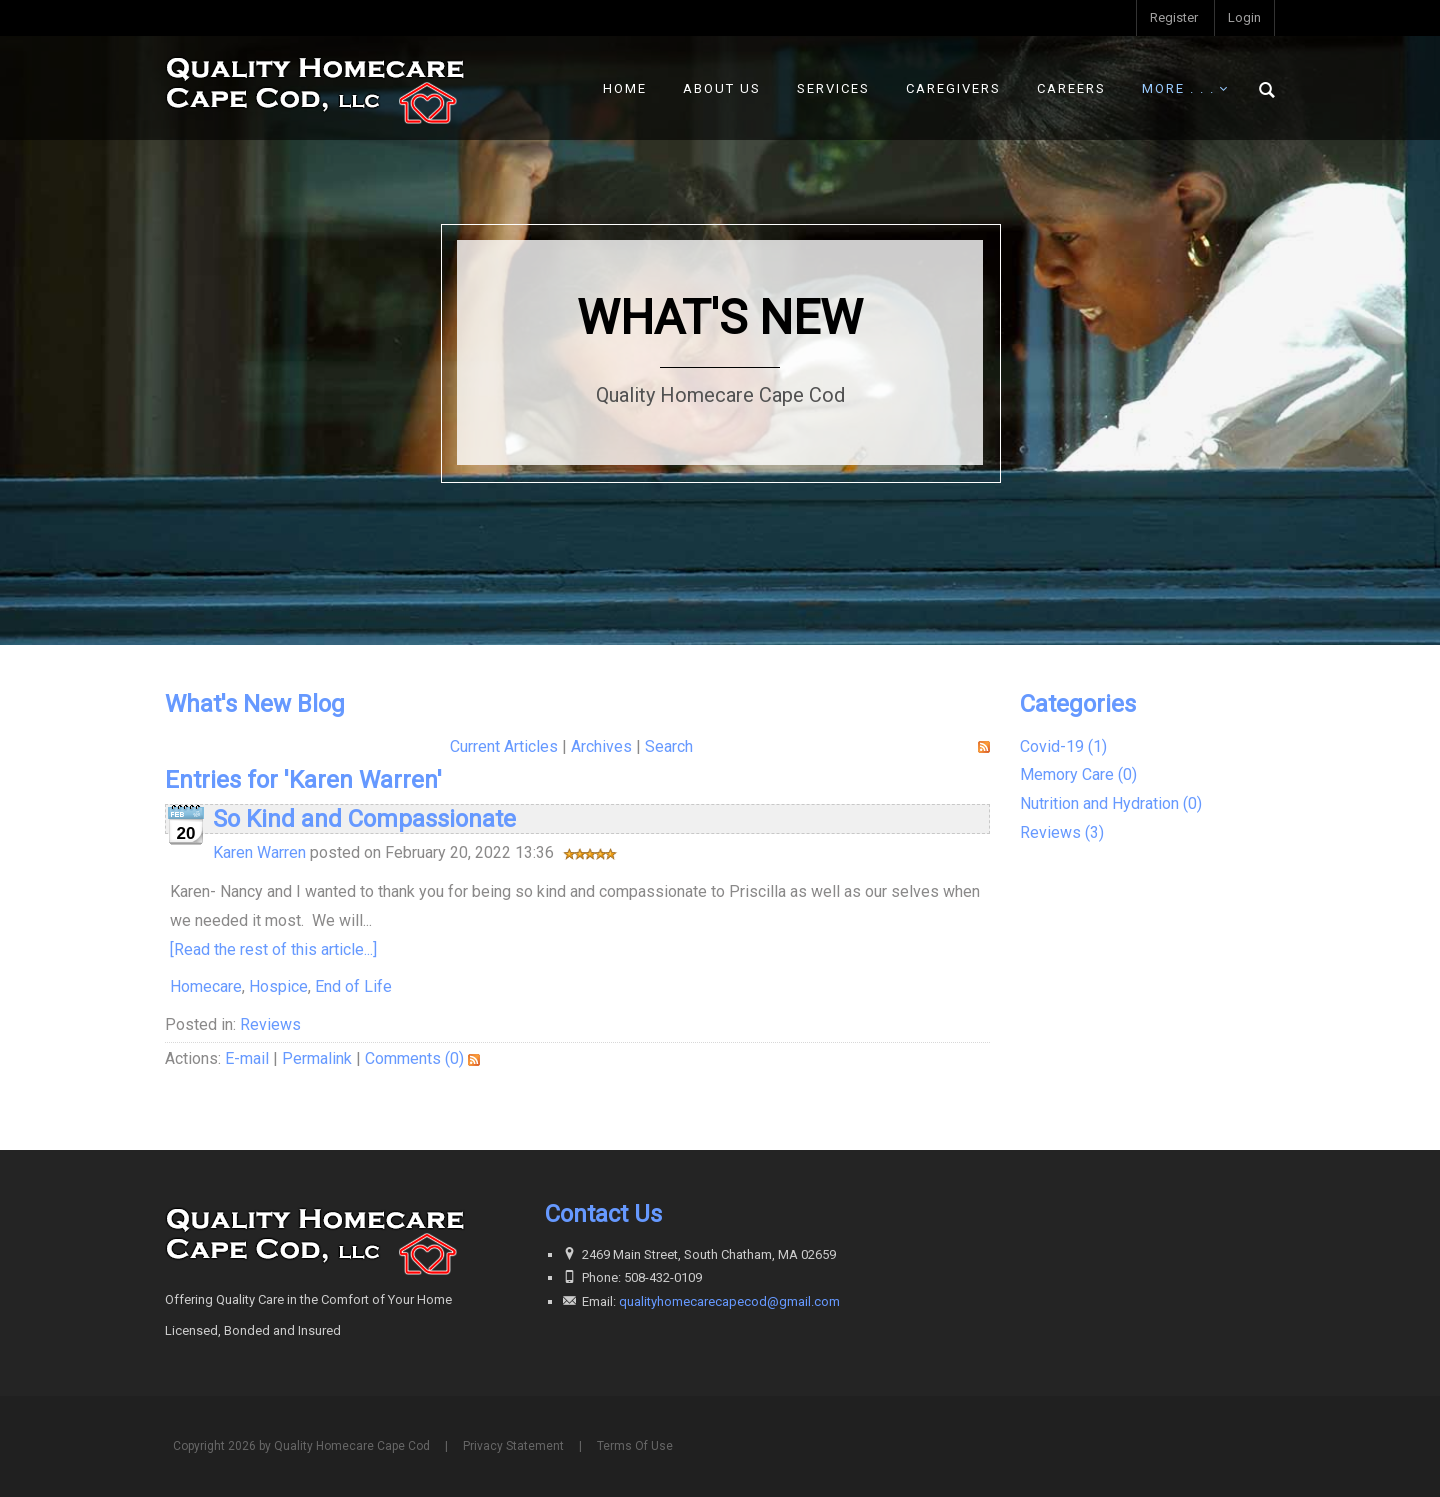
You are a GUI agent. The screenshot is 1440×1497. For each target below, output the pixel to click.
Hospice (278, 986)
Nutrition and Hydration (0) (1111, 803)
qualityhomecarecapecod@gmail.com (729, 1301)
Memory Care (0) (1078, 774)
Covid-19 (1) (1063, 746)
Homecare (206, 986)
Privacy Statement (513, 1446)
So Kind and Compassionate (364, 819)
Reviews (270, 1024)
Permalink (317, 1058)
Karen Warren (259, 852)
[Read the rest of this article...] (273, 949)
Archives (601, 746)
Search (669, 746)
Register (1174, 17)
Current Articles (504, 746)
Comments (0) (414, 1058)
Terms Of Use (635, 1446)
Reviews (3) (1062, 832)
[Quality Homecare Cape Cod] (315, 87)
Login (1244, 17)
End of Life (353, 986)
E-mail (247, 1058)
